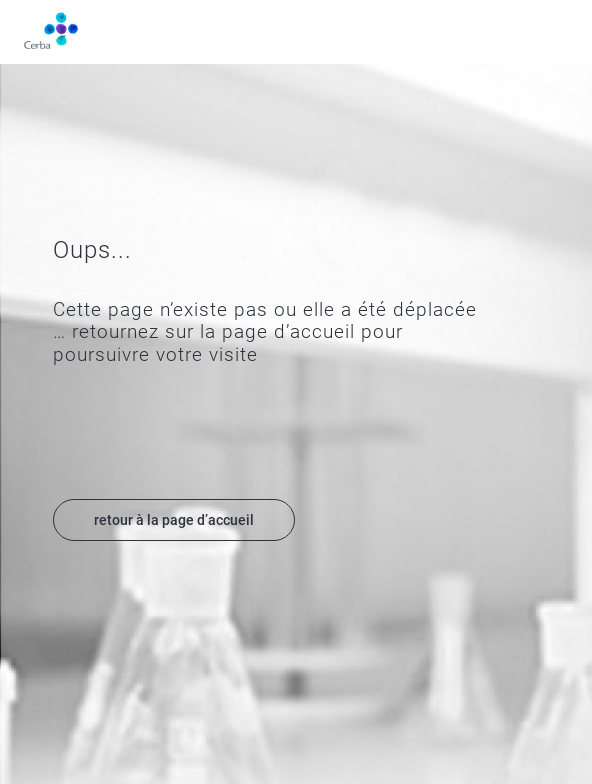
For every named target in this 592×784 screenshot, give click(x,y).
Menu (556, 32)
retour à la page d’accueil (174, 520)
